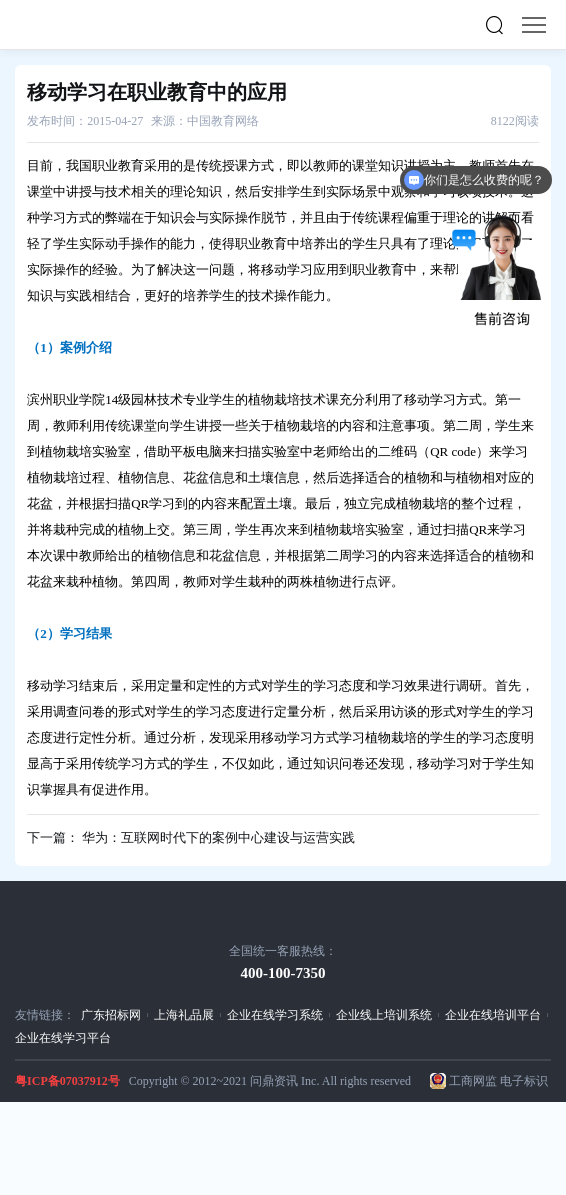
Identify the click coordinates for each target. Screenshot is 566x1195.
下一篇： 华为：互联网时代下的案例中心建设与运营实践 (191, 837)
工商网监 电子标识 (498, 1081)
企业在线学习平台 (63, 1038)
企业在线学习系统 (275, 1015)
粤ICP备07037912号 (67, 1081)
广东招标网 (111, 1015)
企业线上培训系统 (384, 1015)
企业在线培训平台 (493, 1015)
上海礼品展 (184, 1015)
